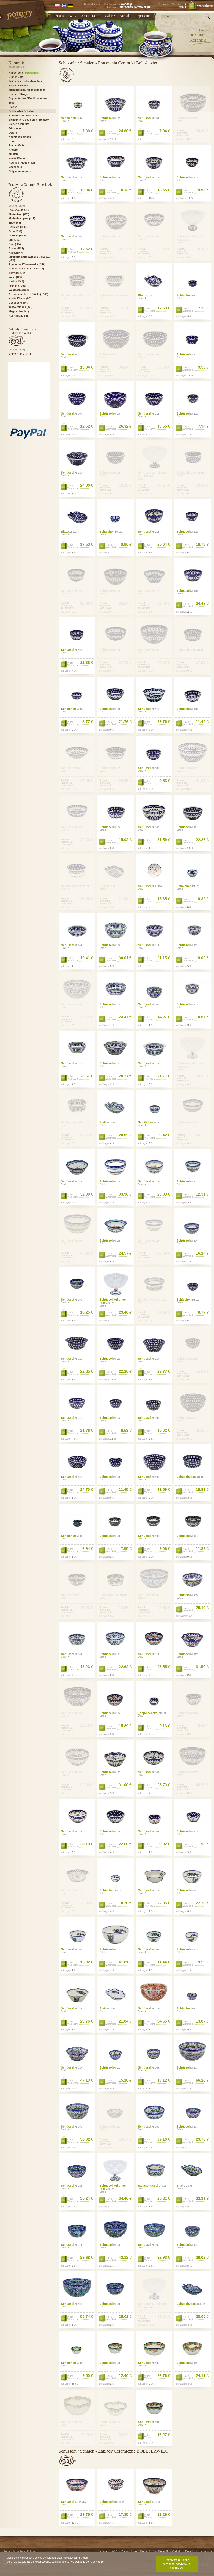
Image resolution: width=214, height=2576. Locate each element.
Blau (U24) (15, 244)
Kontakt (125, 16)
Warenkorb (201, 5)
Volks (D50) (15, 277)
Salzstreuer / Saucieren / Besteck (29, 119)
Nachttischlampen (20, 136)
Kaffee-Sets (24, 72)
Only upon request (20, 171)
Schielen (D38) (18, 227)
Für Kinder (15, 128)
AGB (72, 16)
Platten (13, 107)
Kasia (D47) (16, 252)
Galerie (110, 16)
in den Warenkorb (72, 132)
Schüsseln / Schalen (21, 111)
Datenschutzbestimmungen (72, 2557)
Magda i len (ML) (19, 311)
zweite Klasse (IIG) (20, 298)
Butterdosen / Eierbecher (24, 115)
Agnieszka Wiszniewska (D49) (27, 264)
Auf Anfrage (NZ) (19, 315)
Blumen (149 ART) (20, 353)
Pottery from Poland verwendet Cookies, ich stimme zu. (177, 2563)
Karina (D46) (16, 281)
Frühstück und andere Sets (25, 81)
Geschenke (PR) (18, 302)
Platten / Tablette (19, 124)
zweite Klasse (17, 158)
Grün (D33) (15, 231)
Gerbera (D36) (17, 235)
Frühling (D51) (17, 285)
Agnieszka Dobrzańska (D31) (26, 268)
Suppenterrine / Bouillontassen (28, 98)
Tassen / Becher (18, 85)
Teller (12, 102)
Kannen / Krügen (19, 94)
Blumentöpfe (16, 145)
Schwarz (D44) (17, 272)
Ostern (13, 132)
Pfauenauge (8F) (19, 209)
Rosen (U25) (16, 248)
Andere (13, 149)
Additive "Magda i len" (22, 162)
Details (181, 242)
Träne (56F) (15, 222)
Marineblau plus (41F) (22, 218)
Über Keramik (90, 16)
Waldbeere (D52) (19, 290)
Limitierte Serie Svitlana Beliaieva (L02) (29, 259)
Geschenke (15, 166)
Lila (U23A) (15, 239)
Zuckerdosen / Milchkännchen (27, 89)
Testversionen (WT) (20, 307)
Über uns (57, 16)
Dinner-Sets (16, 77)
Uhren (12, 141)
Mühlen (13, 154)
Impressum (143, 16)
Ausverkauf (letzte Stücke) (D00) (28, 294)
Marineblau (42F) (19, 214)
